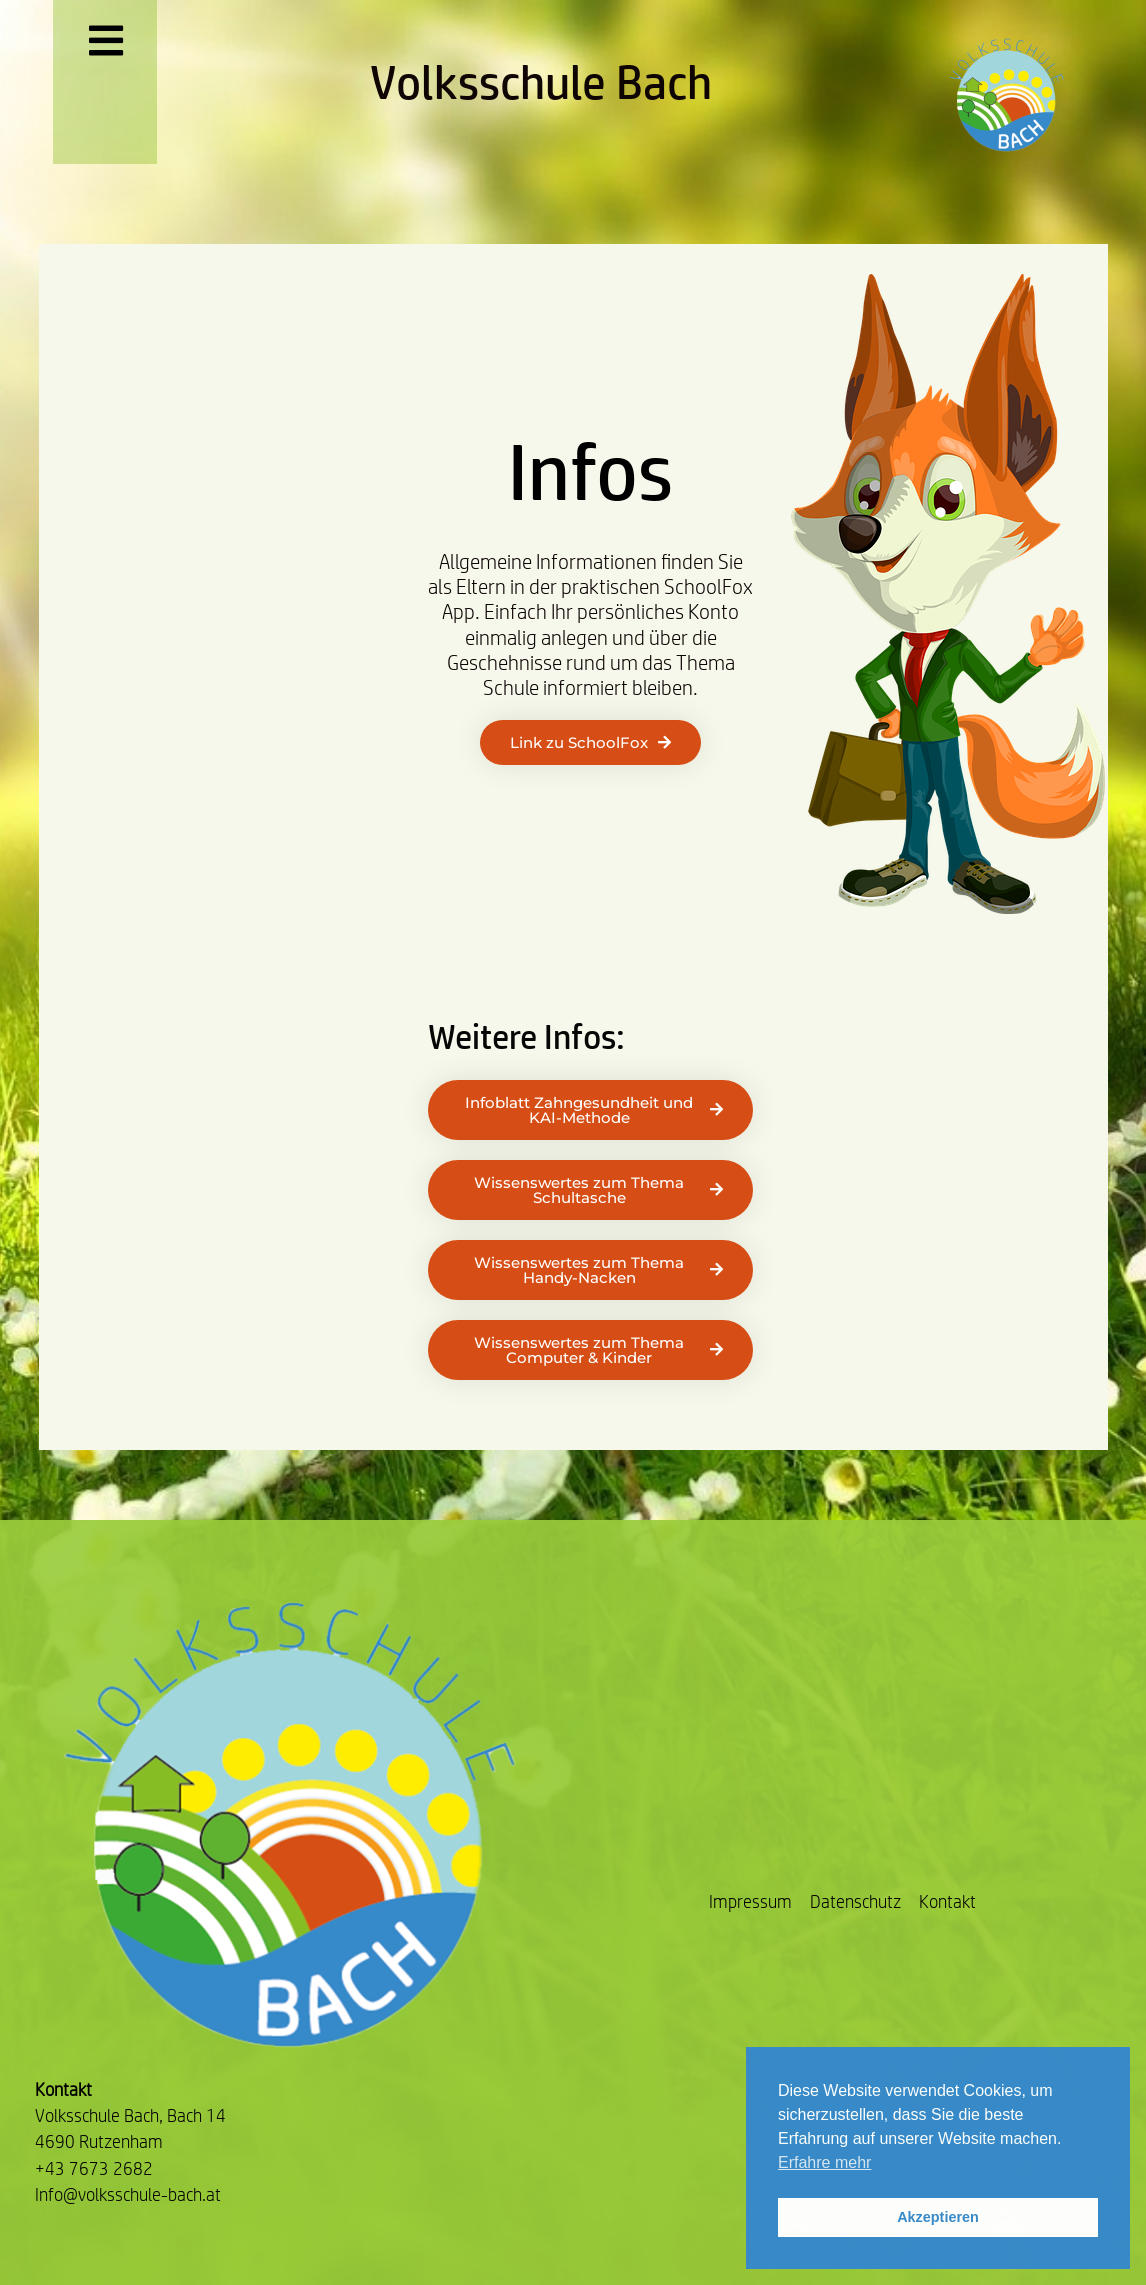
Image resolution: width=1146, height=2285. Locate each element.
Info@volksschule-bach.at (128, 2194)
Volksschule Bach (541, 82)
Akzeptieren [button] (938, 2217)
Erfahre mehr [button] (824, 2162)
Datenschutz (855, 1901)
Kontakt (947, 1901)
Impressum (750, 1901)
